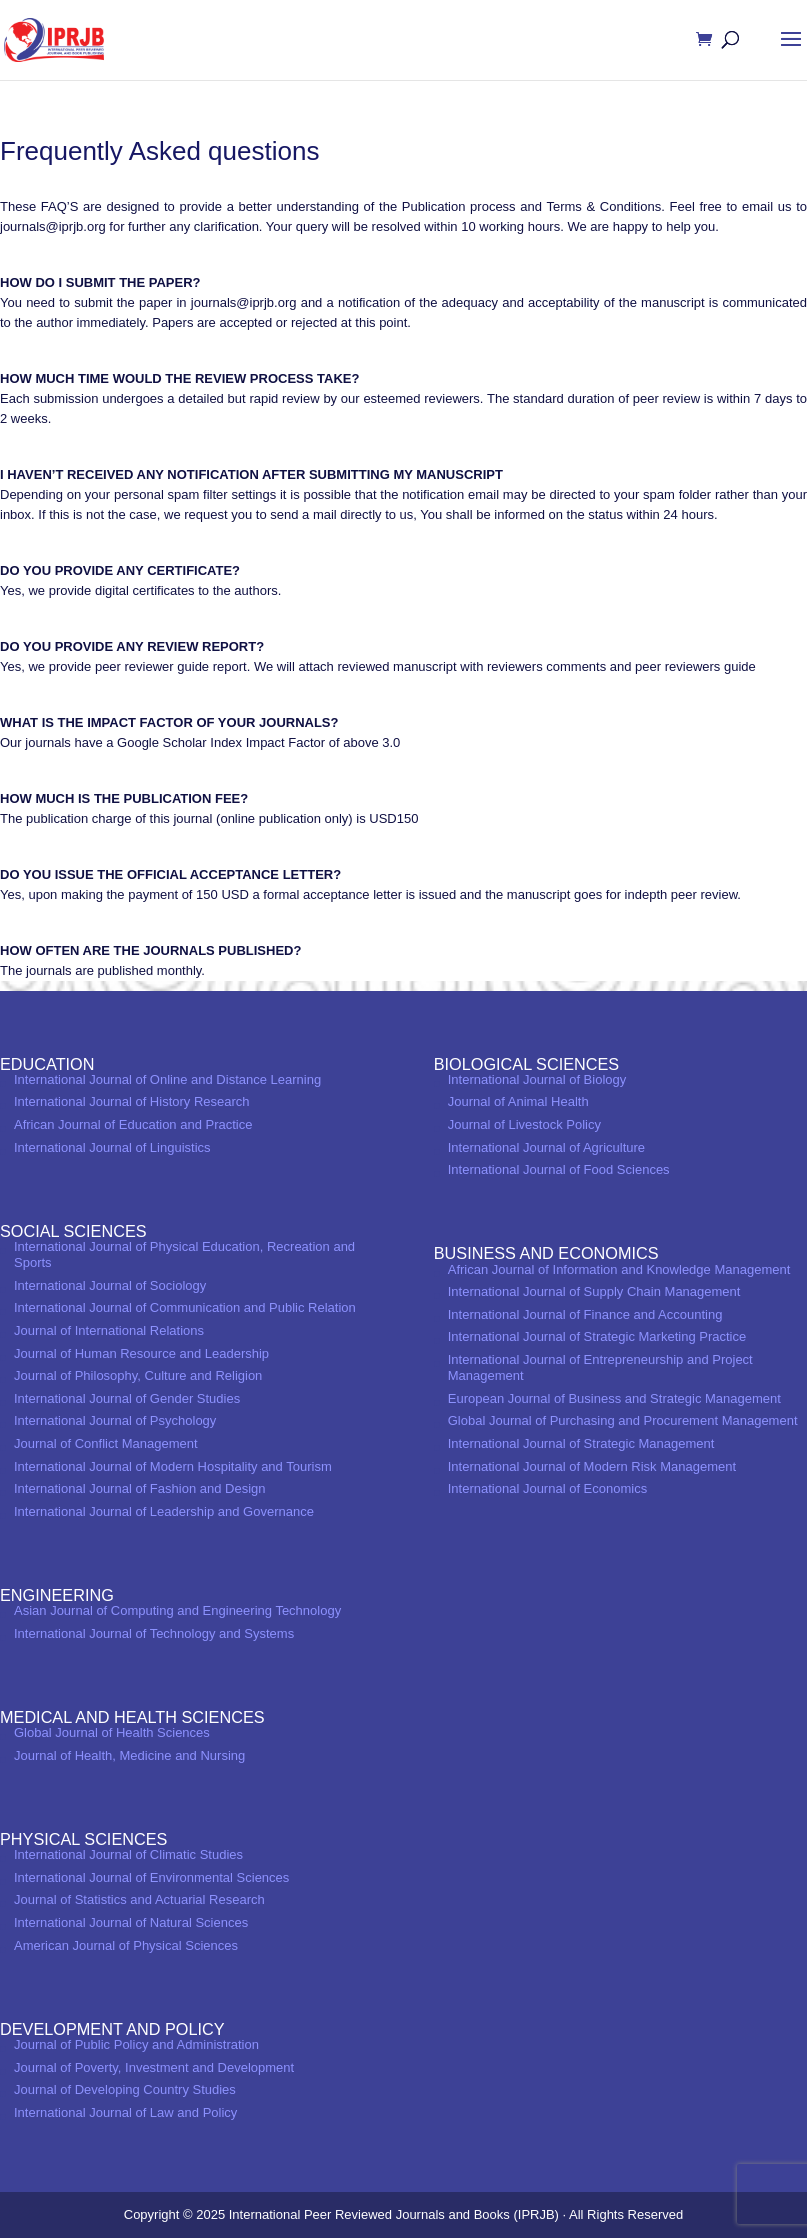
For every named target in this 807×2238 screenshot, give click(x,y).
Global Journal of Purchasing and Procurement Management (623, 1420)
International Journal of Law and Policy (125, 2112)
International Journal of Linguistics (112, 1147)
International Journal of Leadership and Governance (164, 1511)
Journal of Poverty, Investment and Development (154, 2067)
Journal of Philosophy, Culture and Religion (138, 1375)
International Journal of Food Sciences (559, 1169)
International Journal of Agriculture (546, 1147)
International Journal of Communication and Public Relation (185, 1307)
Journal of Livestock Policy (524, 1124)
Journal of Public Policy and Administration (136, 2044)
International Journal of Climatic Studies (128, 1854)
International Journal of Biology (537, 1079)
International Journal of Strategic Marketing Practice (597, 1336)
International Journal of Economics (547, 1488)
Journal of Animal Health (518, 1101)
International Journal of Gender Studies (127, 1398)
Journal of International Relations (109, 1330)
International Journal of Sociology (110, 1285)
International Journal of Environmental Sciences (151, 1877)
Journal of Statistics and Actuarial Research (139, 1899)
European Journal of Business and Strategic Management (614, 1398)
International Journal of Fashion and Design (140, 1488)
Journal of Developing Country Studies (125, 2089)
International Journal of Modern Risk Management (592, 1466)
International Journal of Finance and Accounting (585, 1314)
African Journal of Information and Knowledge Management (619, 1269)
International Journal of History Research (132, 1101)
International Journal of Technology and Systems (154, 1633)
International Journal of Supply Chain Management (594, 1291)
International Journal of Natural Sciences (131, 1922)
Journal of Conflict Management (106, 1443)
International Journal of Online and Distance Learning (167, 1079)
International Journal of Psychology (115, 1420)
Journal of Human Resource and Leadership (141, 1353)
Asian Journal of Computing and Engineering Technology (177, 1610)
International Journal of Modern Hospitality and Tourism (173, 1466)
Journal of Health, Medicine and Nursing (129, 1755)
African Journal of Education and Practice (133, 1124)
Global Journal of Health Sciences (112, 1732)
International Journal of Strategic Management (581, 1443)
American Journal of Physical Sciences (126, 1945)
